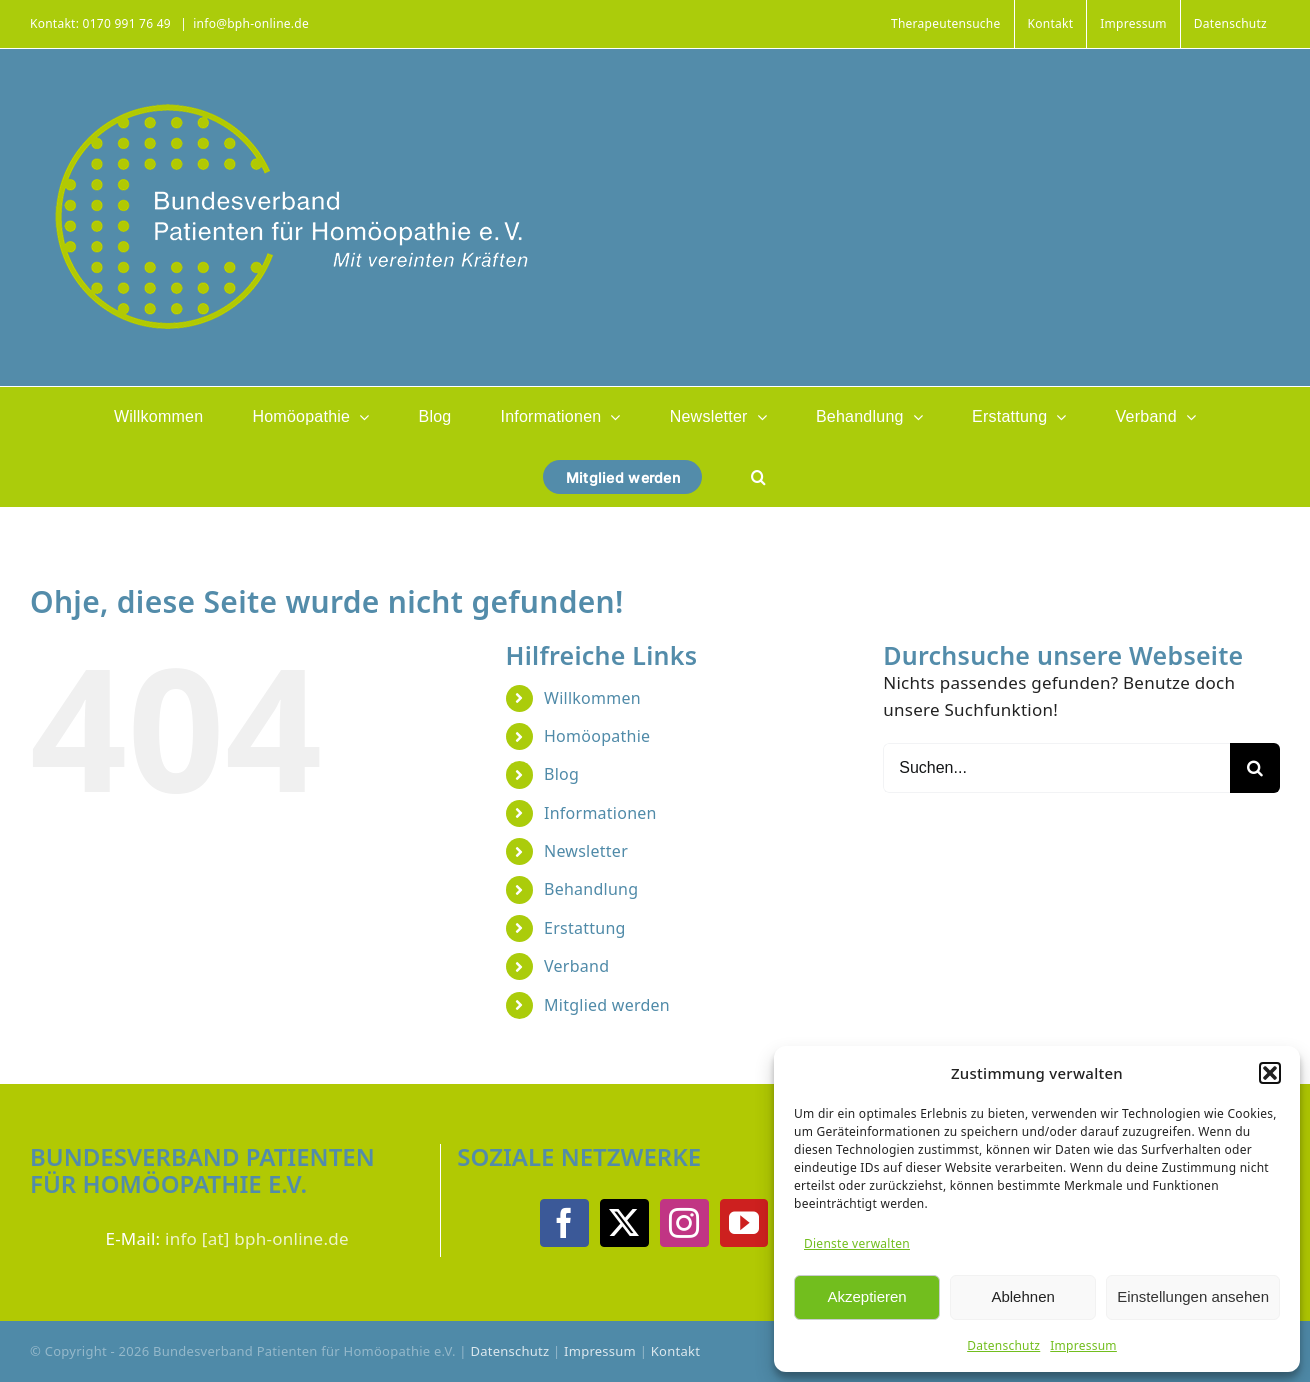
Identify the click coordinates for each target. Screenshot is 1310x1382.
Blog (561, 774)
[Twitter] (624, 1223)
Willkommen (592, 698)
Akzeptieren (866, 1296)
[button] (1270, 1073)
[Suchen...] (1056, 768)
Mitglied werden (607, 1005)
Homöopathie (597, 736)
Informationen (600, 813)
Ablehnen (1022, 1296)
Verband (576, 966)
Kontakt (675, 1351)
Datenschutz (1003, 1345)
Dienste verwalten (857, 1243)
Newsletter (586, 851)
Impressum (1083, 1345)
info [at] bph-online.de (257, 1238)
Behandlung (591, 889)
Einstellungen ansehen (1193, 1296)
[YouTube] (744, 1223)
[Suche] (1255, 768)
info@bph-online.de (251, 23)
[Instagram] (684, 1223)
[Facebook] (564, 1223)
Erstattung (585, 928)
